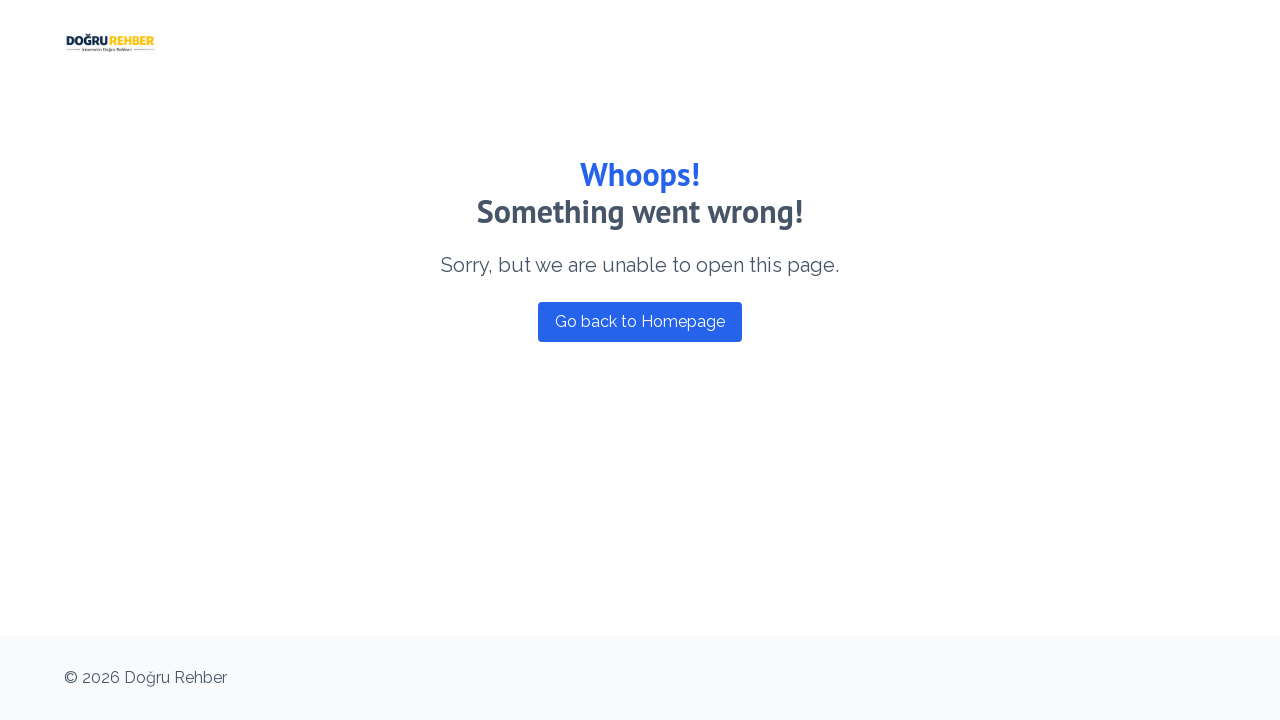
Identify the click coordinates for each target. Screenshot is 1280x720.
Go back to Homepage (640, 321)
